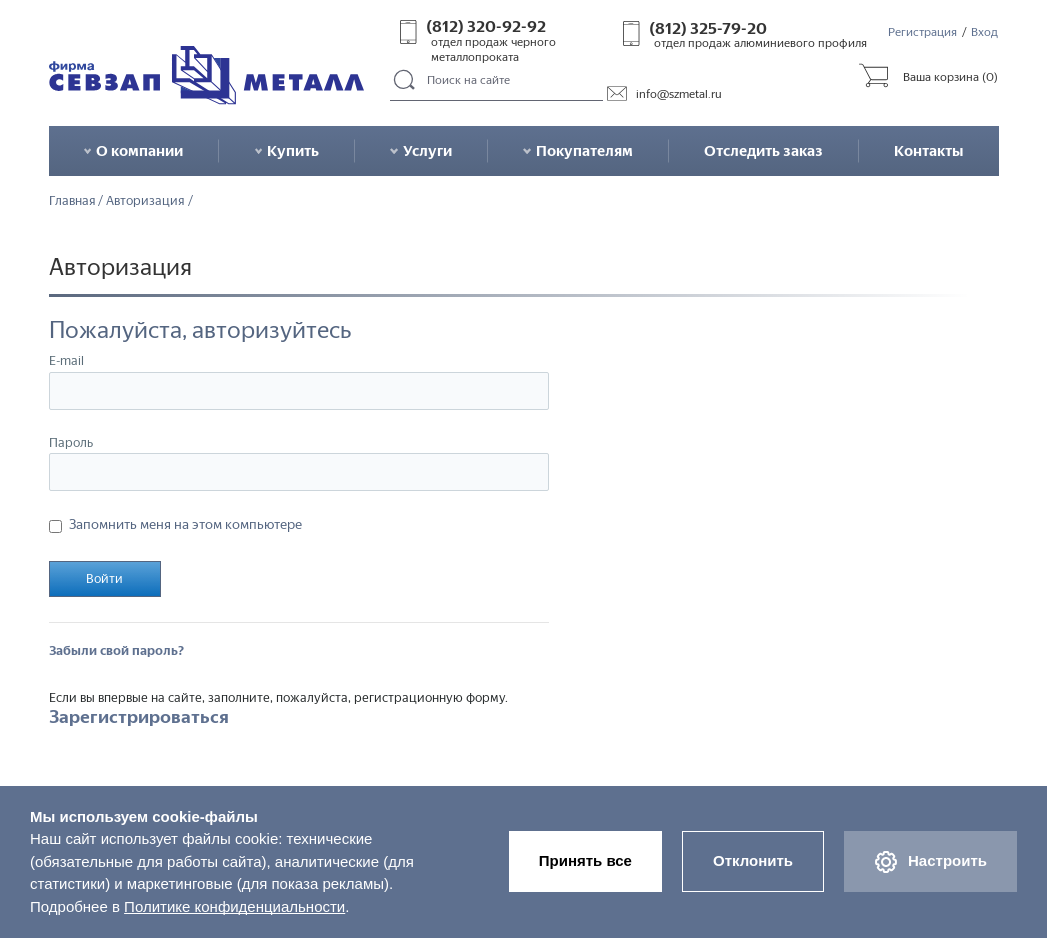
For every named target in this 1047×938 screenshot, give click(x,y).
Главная (72, 201)
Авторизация (145, 201)
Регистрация (922, 32)
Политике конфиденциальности (234, 906)
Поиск (405, 81)
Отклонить (753, 860)
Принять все (585, 860)
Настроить (930, 862)
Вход (984, 32)
